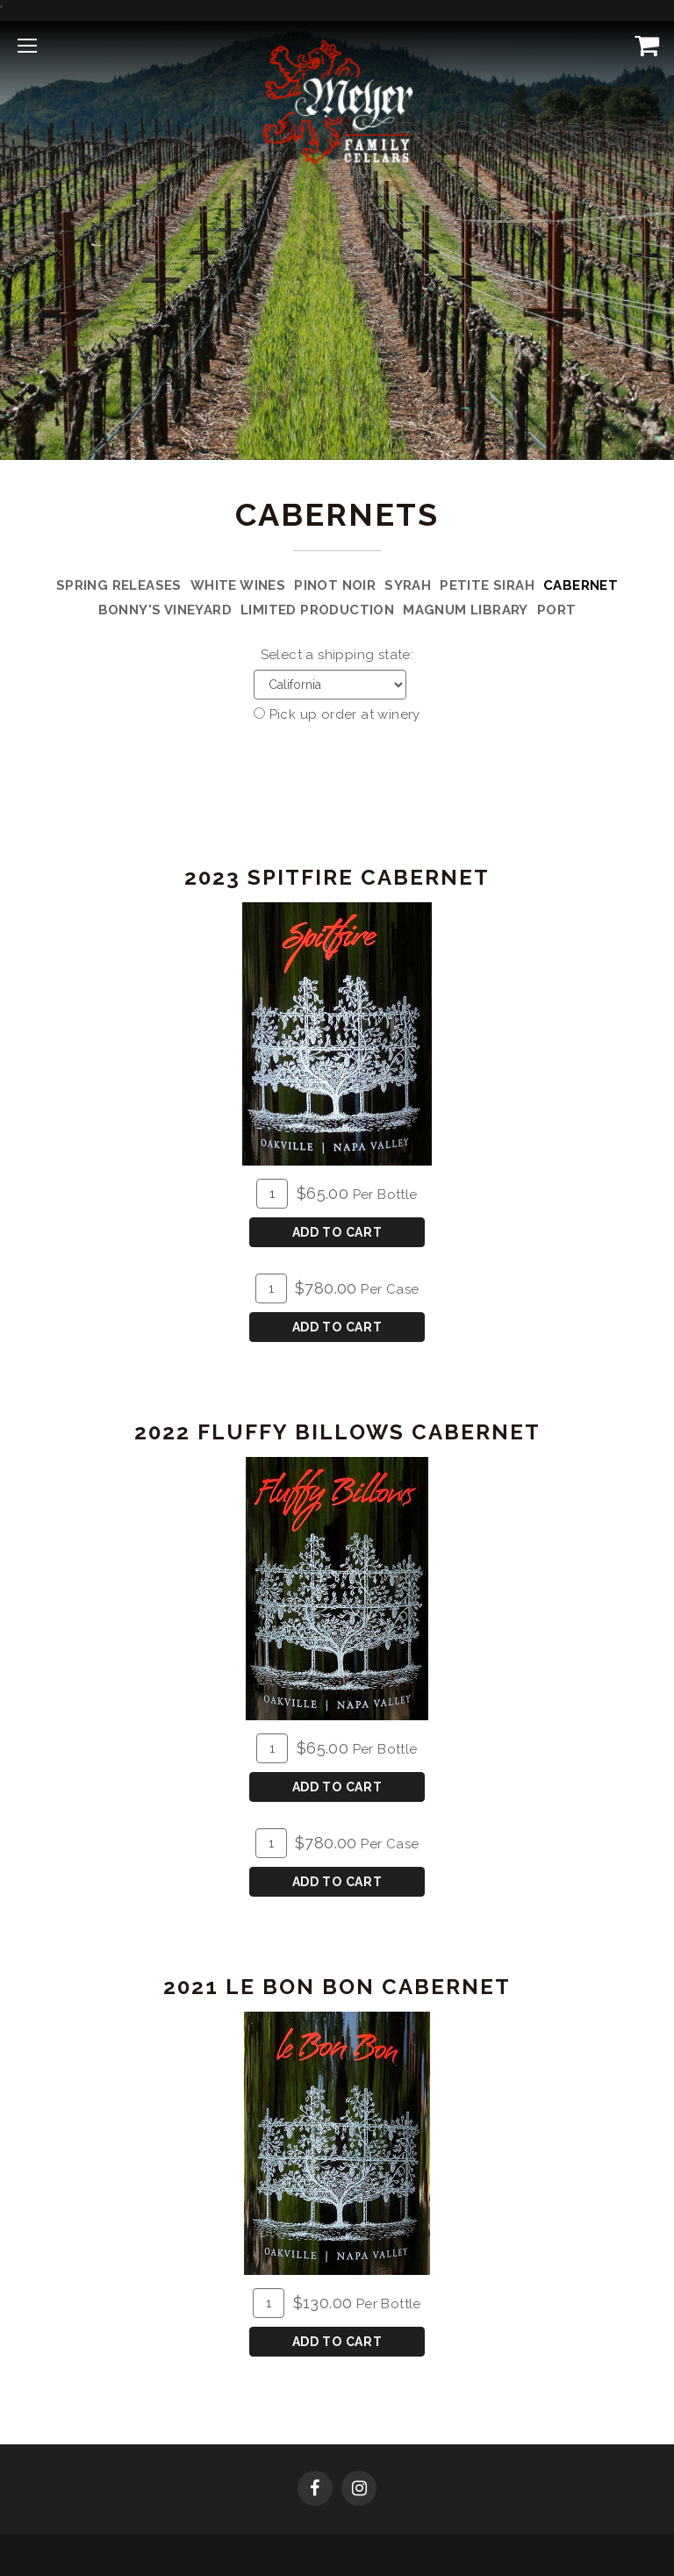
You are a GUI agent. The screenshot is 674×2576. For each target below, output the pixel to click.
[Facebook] (315, 2490)
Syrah (407, 585)
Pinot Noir (335, 585)
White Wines (237, 585)
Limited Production (317, 610)
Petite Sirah (487, 585)
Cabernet (580, 585)
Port (557, 610)
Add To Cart (337, 1232)
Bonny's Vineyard (165, 610)
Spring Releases (119, 585)
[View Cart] (643, 45)
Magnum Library (465, 610)
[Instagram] (359, 2490)
